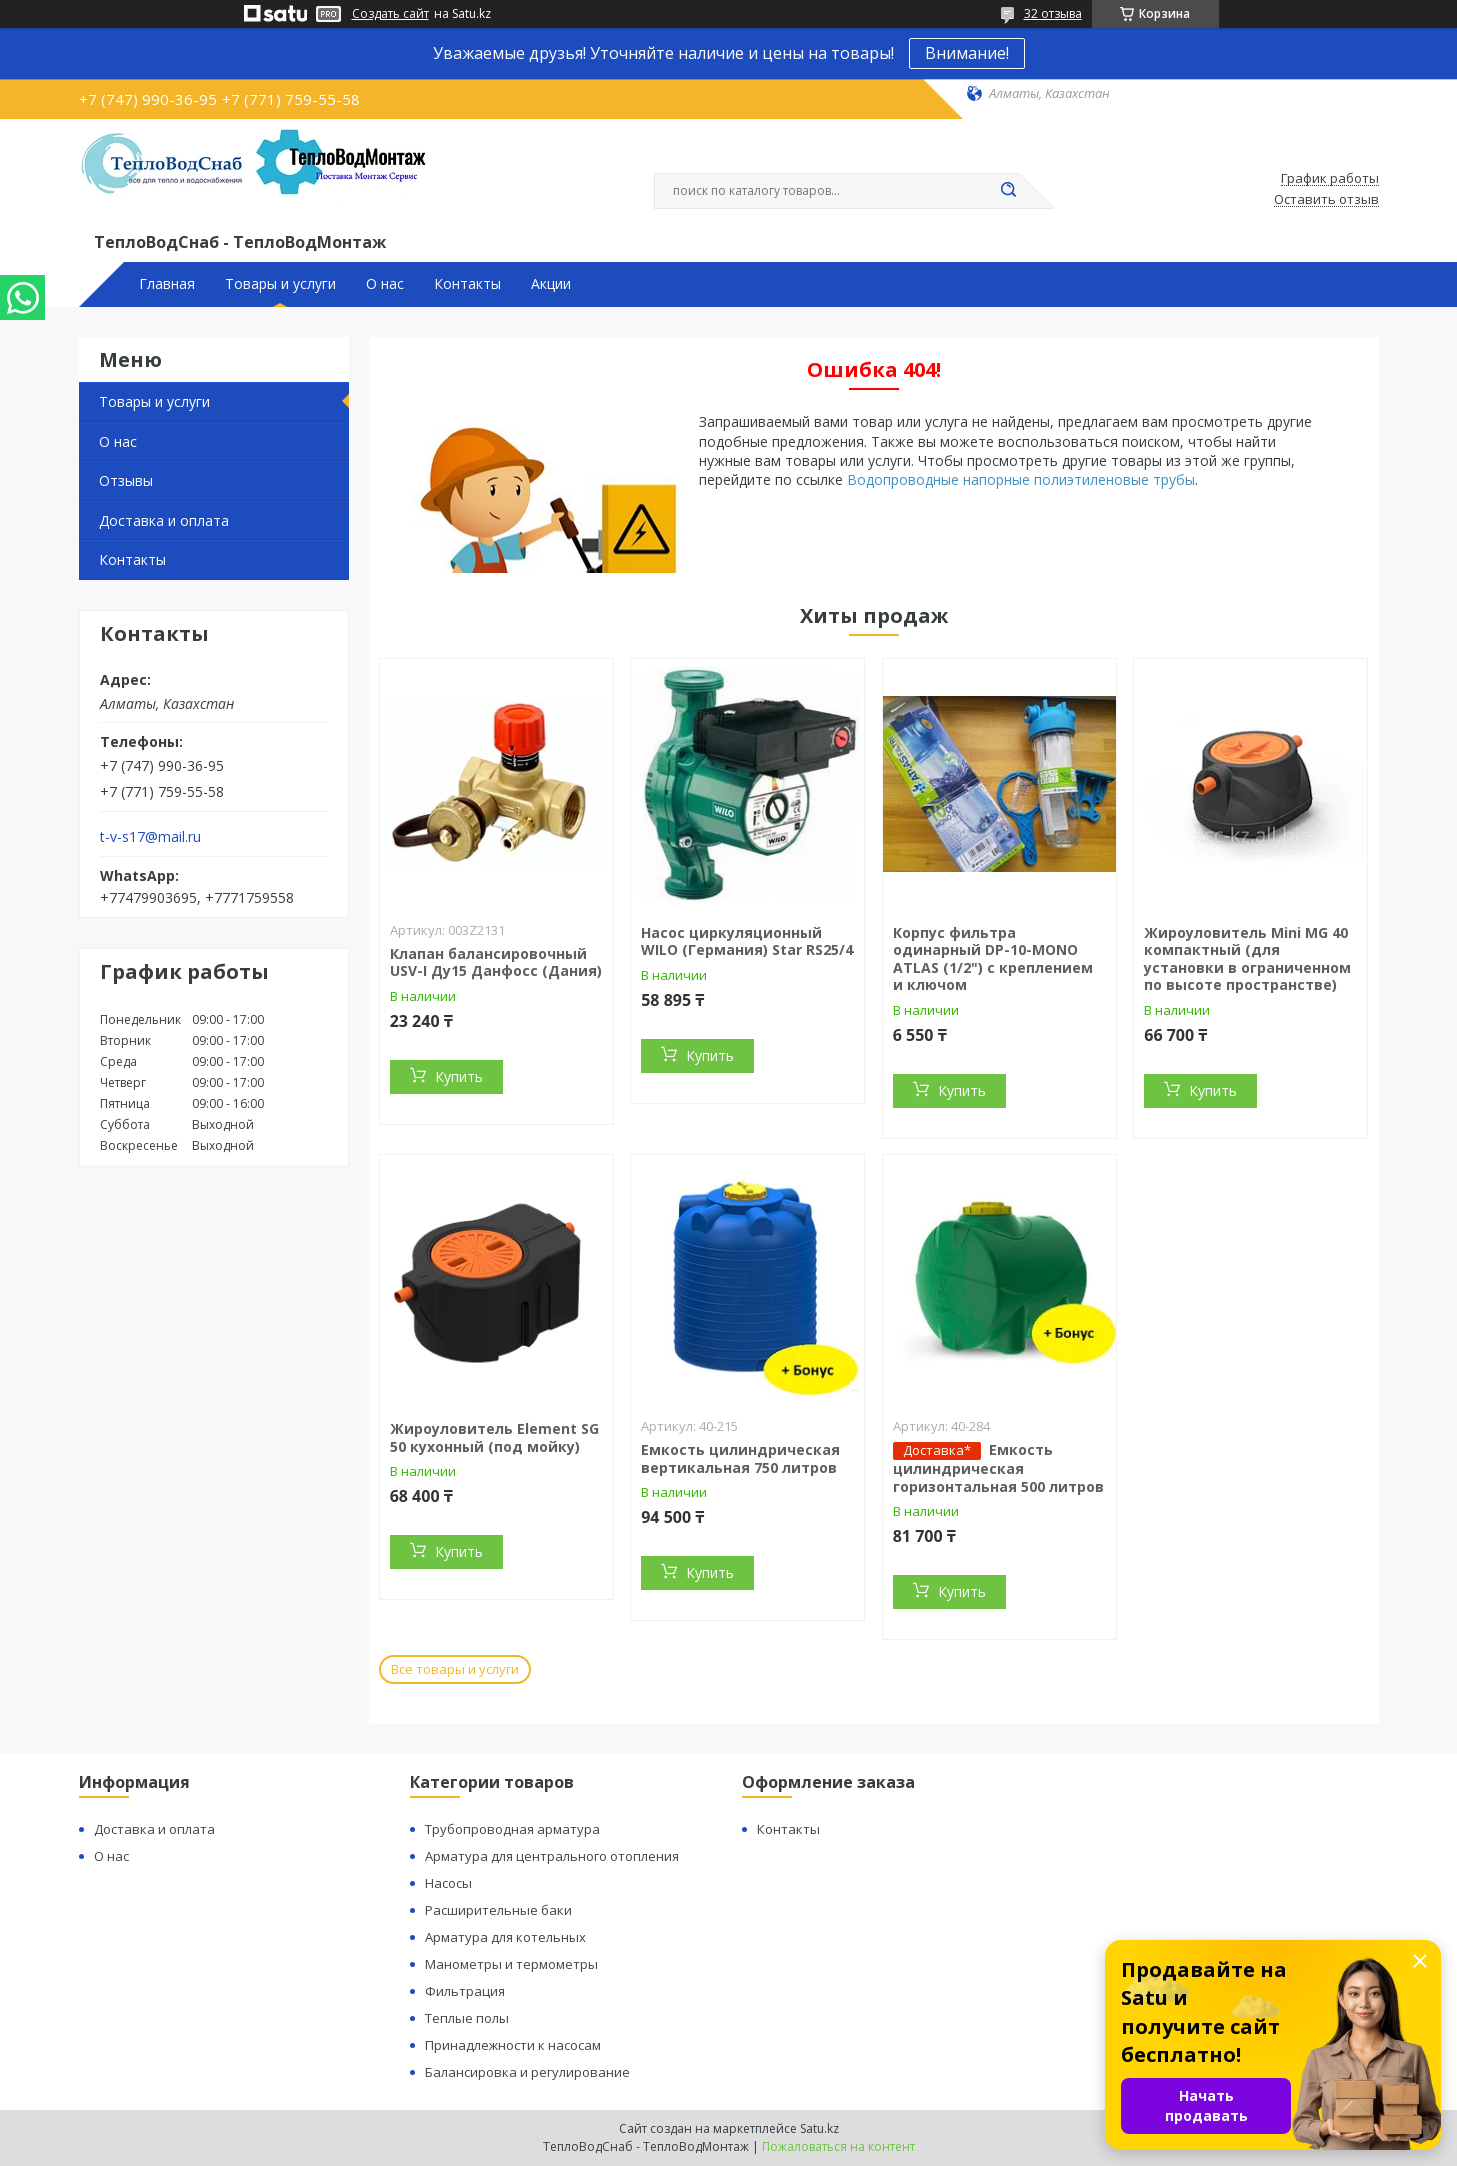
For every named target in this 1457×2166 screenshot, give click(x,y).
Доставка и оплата (164, 520)
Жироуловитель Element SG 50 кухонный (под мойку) (494, 1437)
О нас (385, 284)
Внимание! (967, 53)
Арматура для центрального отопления (552, 1856)
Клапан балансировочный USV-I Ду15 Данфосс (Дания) (496, 962)
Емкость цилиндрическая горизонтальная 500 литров (998, 1468)
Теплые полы (467, 2018)
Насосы (448, 1883)
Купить (459, 1076)
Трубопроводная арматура (512, 1829)
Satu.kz (819, 2128)
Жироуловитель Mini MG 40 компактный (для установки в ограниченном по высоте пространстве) (1247, 959)
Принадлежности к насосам (513, 2045)
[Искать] (1009, 191)
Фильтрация (465, 1991)
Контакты (467, 284)
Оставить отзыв (1326, 200)
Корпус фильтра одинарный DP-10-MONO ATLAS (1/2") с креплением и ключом (993, 959)
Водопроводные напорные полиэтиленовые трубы (1021, 479)
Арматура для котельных (505, 1937)
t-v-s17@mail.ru (150, 837)
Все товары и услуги (455, 1669)
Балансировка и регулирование (527, 2072)
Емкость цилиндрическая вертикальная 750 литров (740, 1458)
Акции (551, 284)
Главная (167, 284)
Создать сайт (390, 14)
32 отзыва (1053, 13)
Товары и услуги (280, 284)
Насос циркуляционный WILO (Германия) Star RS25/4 (747, 941)
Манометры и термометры (511, 1964)
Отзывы (126, 480)
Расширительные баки (498, 1910)
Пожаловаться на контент (838, 2146)
